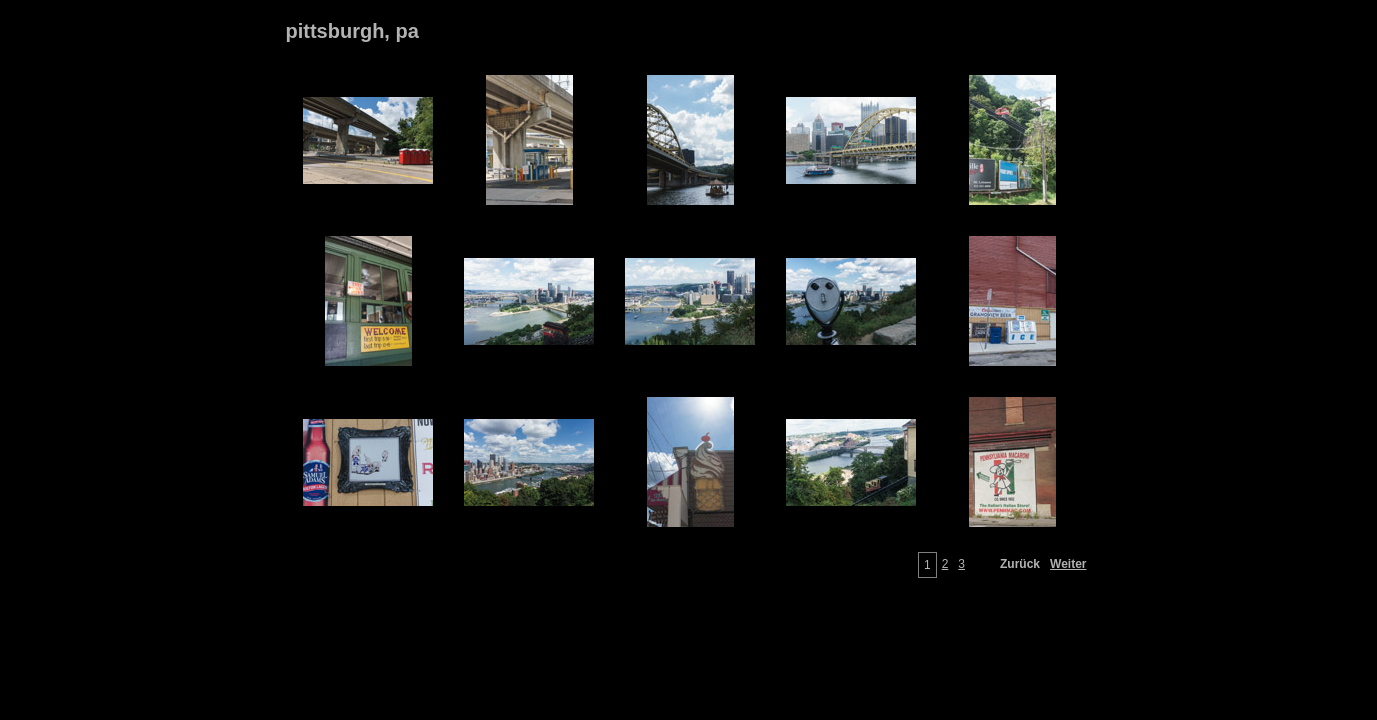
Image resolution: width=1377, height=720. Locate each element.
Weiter (1068, 564)
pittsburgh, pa (352, 31)
